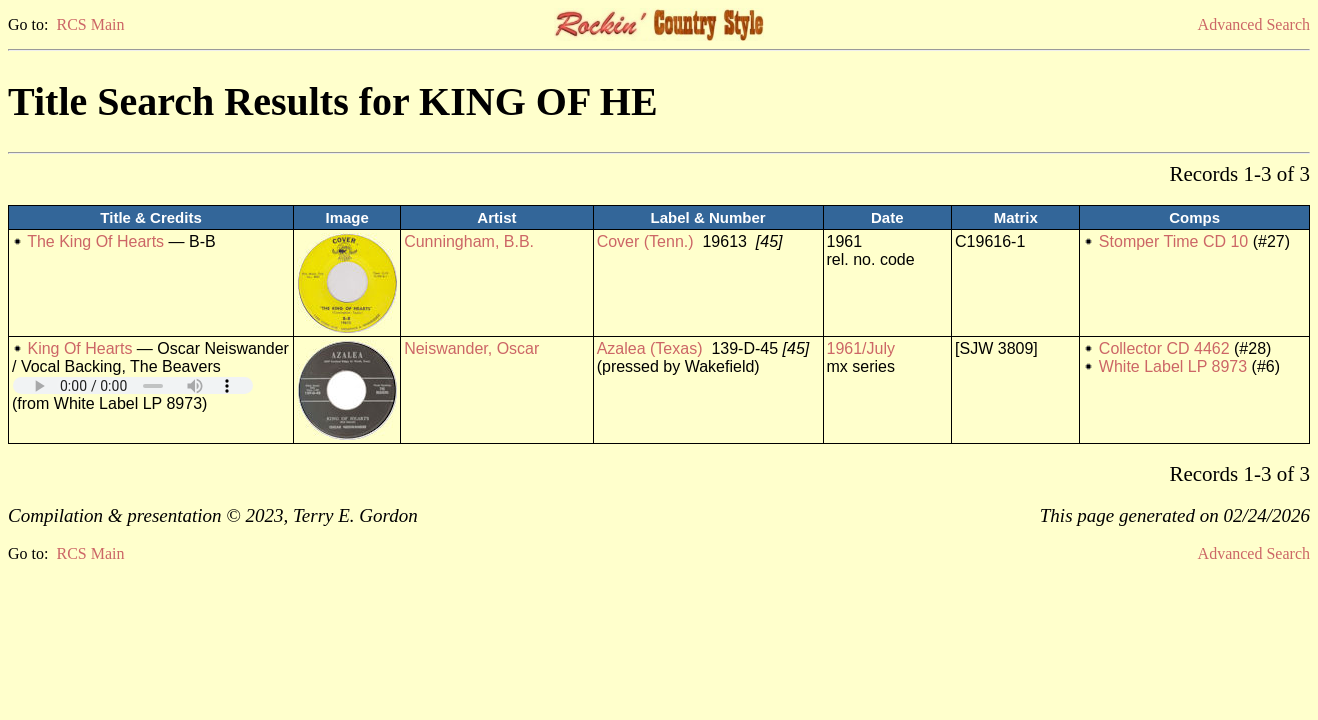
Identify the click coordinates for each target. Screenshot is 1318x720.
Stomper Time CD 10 (1173, 241)
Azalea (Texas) (650, 348)
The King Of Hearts (95, 241)
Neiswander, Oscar (471, 348)
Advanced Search (1254, 24)
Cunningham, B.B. (469, 241)
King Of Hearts (79, 348)
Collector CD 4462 (1164, 348)
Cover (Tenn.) (645, 241)
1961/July (861, 348)
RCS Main (90, 24)
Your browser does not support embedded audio (133, 385)
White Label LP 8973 (1173, 366)
